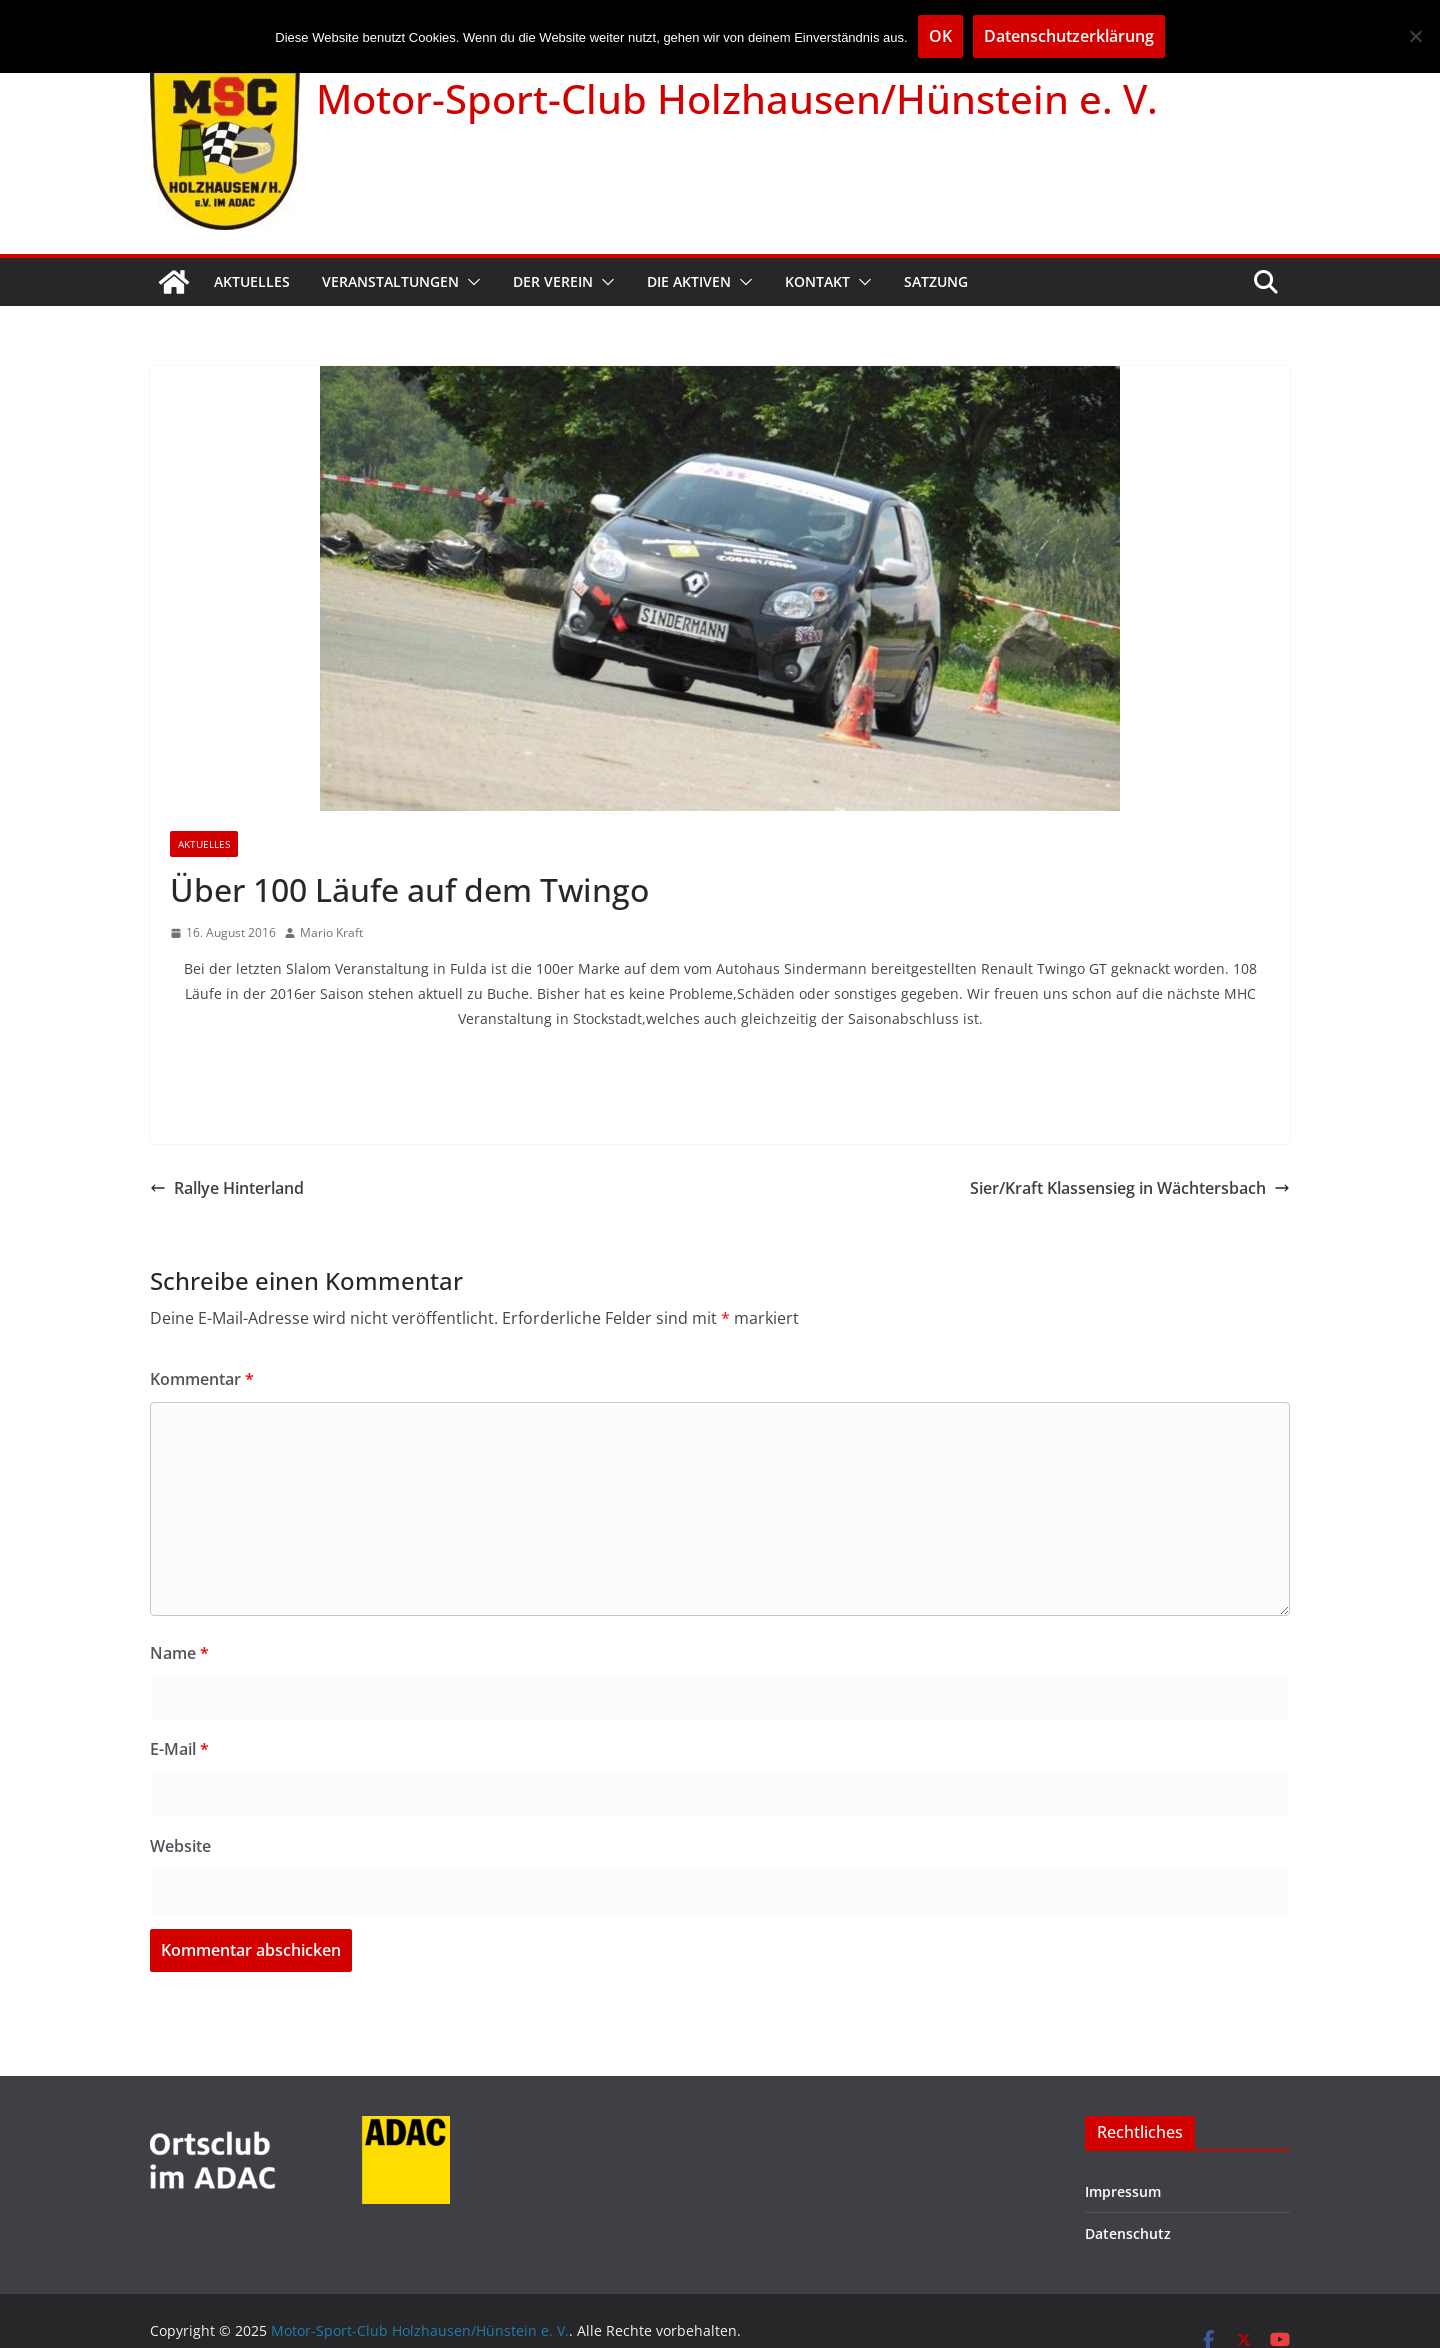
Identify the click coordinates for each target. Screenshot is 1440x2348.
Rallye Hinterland (227, 1188)
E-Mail (179, 1749)
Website (180, 1846)
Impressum (1123, 2191)
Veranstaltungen (390, 281)
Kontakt (817, 281)
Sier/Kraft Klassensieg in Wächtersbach (1130, 1188)
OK (940, 36)
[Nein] (1415, 36)
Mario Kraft (331, 932)
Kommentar (202, 1379)
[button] (470, 282)
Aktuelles (252, 281)
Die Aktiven (689, 281)
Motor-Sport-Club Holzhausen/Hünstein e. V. (737, 98)
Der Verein (553, 281)
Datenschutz (1128, 2233)
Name (179, 1653)
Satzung (936, 281)
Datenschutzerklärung (1069, 36)
